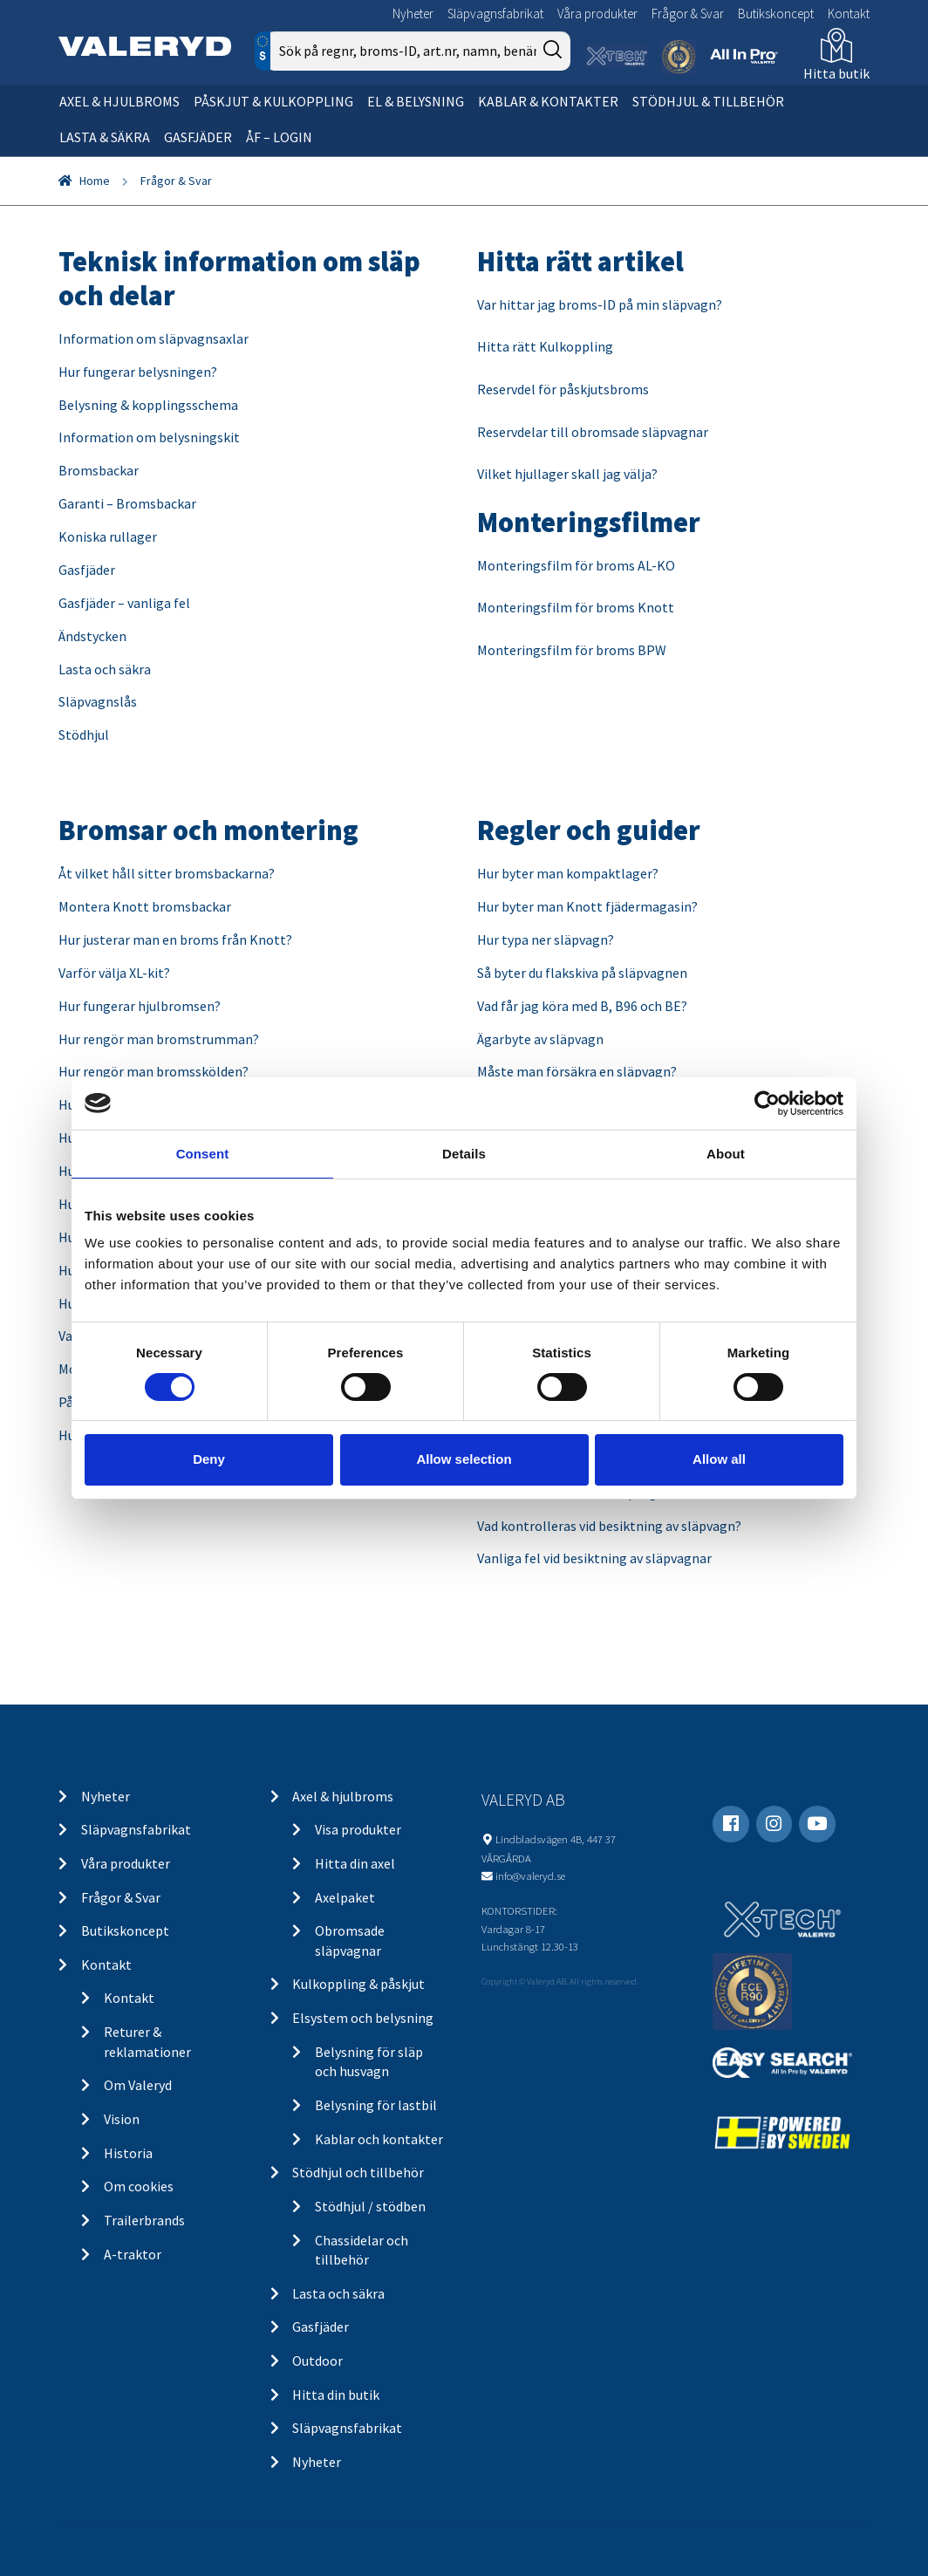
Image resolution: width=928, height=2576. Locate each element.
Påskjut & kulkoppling (273, 101)
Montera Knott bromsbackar (144, 906)
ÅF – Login (279, 137)
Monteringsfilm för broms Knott (575, 607)
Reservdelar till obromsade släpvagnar (592, 432)
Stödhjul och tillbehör (358, 2172)
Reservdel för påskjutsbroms (563, 389)
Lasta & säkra (104, 137)
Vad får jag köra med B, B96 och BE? (582, 1006)
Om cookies (139, 2186)
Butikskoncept (776, 13)
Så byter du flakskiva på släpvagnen (582, 972)
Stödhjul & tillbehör (708, 101)
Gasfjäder (198, 137)
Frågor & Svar (688, 13)
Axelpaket (345, 1897)
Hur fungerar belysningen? (137, 371)
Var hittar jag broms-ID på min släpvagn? (599, 304)
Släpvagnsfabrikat (495, 13)
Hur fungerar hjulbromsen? (139, 1006)
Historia (128, 2153)
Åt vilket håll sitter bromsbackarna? (166, 873)
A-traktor (132, 2254)
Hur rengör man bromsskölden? (153, 1071)
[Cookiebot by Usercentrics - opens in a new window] (767, 1103)
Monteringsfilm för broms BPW (571, 650)
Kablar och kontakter (379, 2139)
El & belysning (415, 101)
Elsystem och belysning (362, 2017)
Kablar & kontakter (548, 101)
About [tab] (725, 1152)
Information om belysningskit (149, 437)
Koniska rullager (107, 536)
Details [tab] (464, 1152)
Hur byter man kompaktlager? (567, 873)
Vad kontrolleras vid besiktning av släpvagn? (609, 1525)
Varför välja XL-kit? (114, 972)
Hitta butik (836, 73)
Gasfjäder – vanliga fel (124, 603)
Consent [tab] (202, 1152)
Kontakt (849, 13)
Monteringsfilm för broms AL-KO (576, 565)
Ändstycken (92, 636)
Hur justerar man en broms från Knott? (175, 939)
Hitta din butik (335, 2394)
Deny (209, 1459)
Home (94, 180)
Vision (122, 2119)
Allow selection (463, 1459)
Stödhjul (83, 734)
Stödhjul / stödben (370, 2206)
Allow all (719, 1459)
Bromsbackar (98, 470)
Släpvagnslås (97, 701)
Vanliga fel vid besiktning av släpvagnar (594, 1558)
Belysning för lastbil (376, 2105)
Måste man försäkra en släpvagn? (577, 1071)
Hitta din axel (355, 1863)
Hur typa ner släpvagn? (545, 939)
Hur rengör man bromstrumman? (158, 1039)
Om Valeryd (138, 2085)
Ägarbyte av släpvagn (540, 1039)
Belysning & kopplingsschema (148, 404)
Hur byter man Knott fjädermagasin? (587, 906)
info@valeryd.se (530, 1875)
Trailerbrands (144, 2220)
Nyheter (412, 13)
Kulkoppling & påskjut (358, 1983)
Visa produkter (358, 1829)
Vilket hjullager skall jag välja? (568, 473)
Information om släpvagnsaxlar (153, 338)
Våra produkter (597, 13)
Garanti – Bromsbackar (127, 503)
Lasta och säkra (104, 669)
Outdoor (317, 2360)
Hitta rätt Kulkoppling (545, 346)
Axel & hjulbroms (119, 101)
